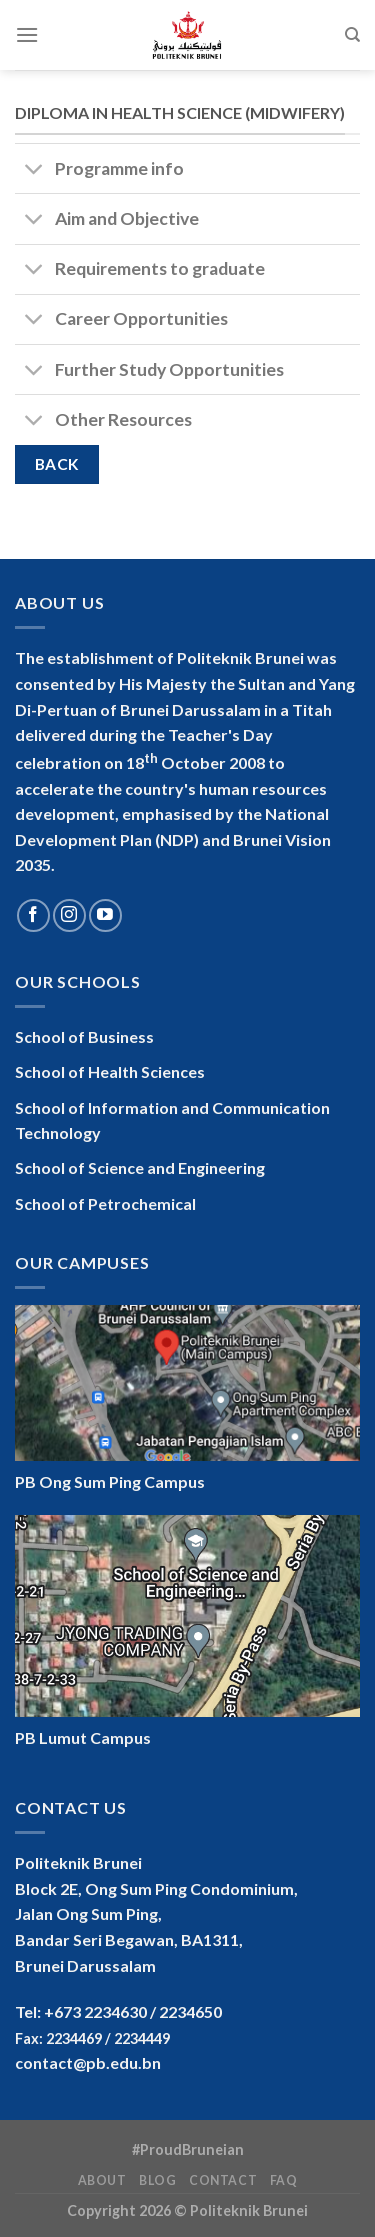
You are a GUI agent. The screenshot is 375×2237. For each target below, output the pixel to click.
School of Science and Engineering (140, 1167)
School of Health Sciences (110, 1071)
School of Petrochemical (105, 1203)
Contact (223, 2180)
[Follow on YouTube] (105, 915)
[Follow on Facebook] (33, 915)
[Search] (352, 35)
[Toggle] (34, 170)
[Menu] (27, 34)
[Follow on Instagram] (69, 915)
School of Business (84, 1036)
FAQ (284, 2180)
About (102, 2180)
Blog (157, 2180)
